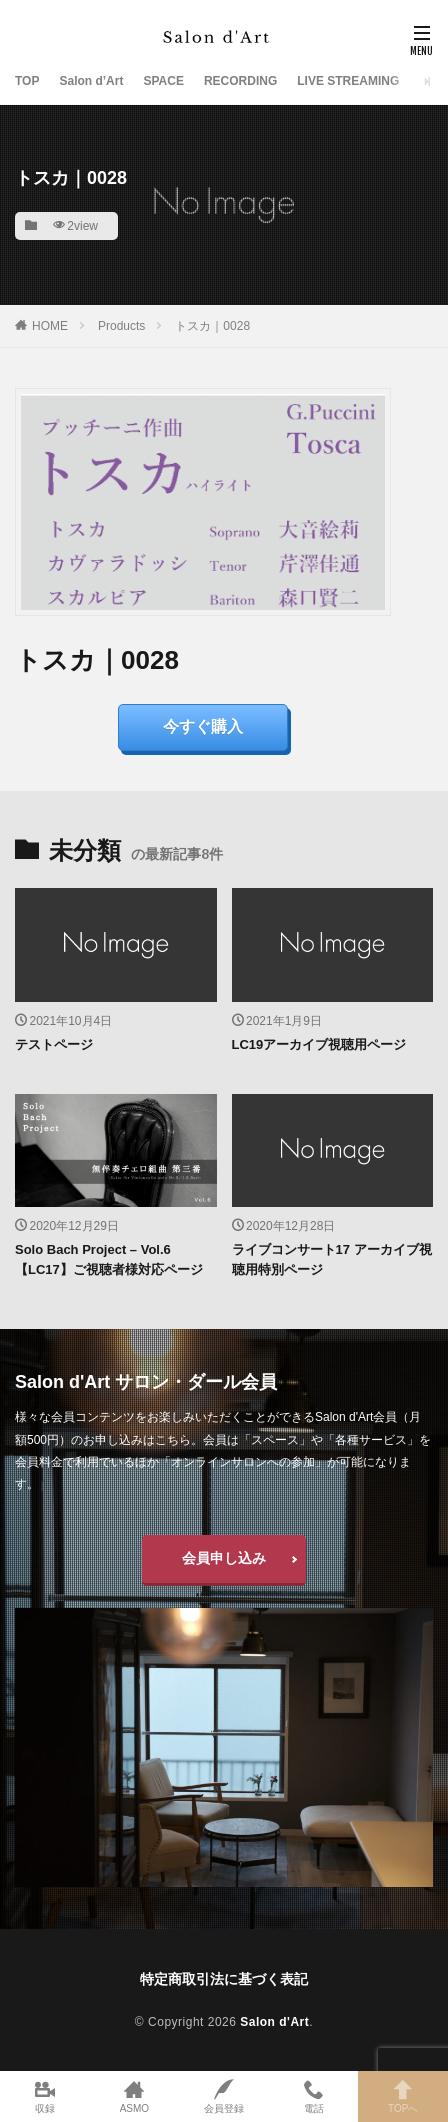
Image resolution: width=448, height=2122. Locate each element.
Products (121, 326)
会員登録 (224, 2096)
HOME (50, 326)
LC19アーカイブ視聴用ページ (319, 1044)
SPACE (163, 81)
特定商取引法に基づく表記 (224, 1979)
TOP (27, 81)
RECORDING (240, 81)
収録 (45, 2096)
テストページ (54, 1044)
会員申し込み (224, 1558)
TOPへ (403, 2096)
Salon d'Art (274, 2022)
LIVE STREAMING (348, 81)
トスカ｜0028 (212, 326)
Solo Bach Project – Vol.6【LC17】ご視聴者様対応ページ (109, 1259)
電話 (314, 2096)
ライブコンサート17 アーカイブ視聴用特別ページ (332, 1259)
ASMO (135, 2096)
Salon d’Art (91, 81)
